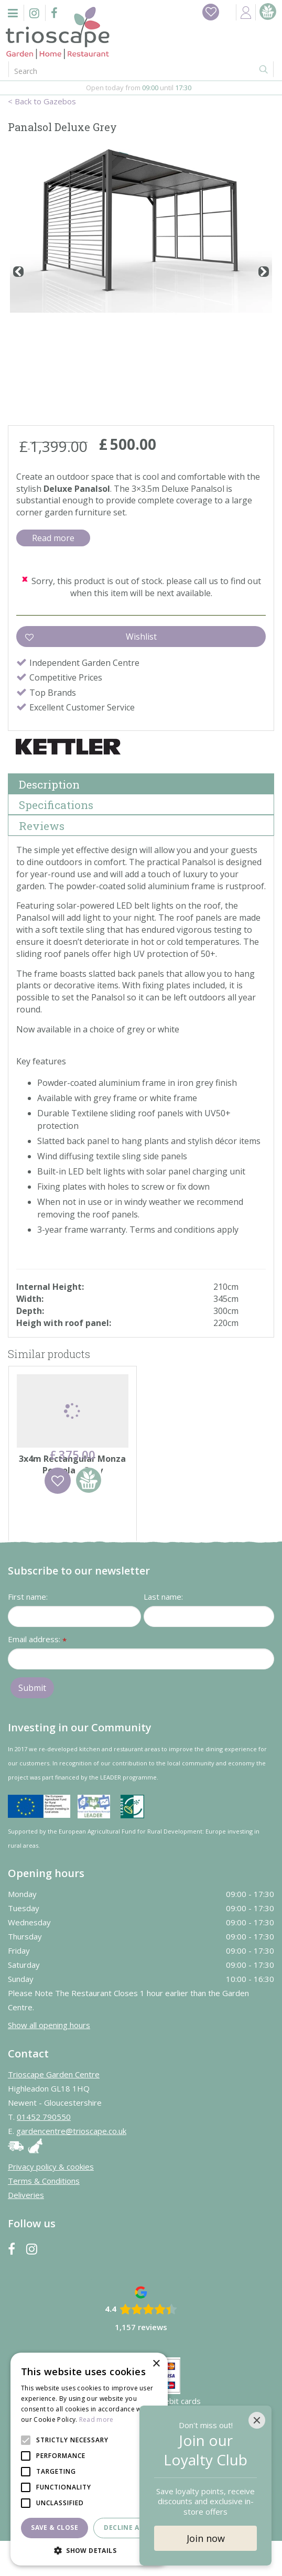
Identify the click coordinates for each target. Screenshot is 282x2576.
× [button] (156, 2364)
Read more (53, 538)
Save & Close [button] (54, 2527)
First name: (28, 1631)
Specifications (56, 804)
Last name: (163, 1631)
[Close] (256, 2420)
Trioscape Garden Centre (54, 2109)
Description (49, 784)
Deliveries (26, 2230)
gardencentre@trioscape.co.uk (71, 2166)
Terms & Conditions (44, 2216)
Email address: (37, 1675)
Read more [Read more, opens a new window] (96, 2419)
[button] (89, 2550)
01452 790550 (44, 2152)
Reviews (41, 825)
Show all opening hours (49, 2060)
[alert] (89, 2459)
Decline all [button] (125, 2527)
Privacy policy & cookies (51, 2201)
